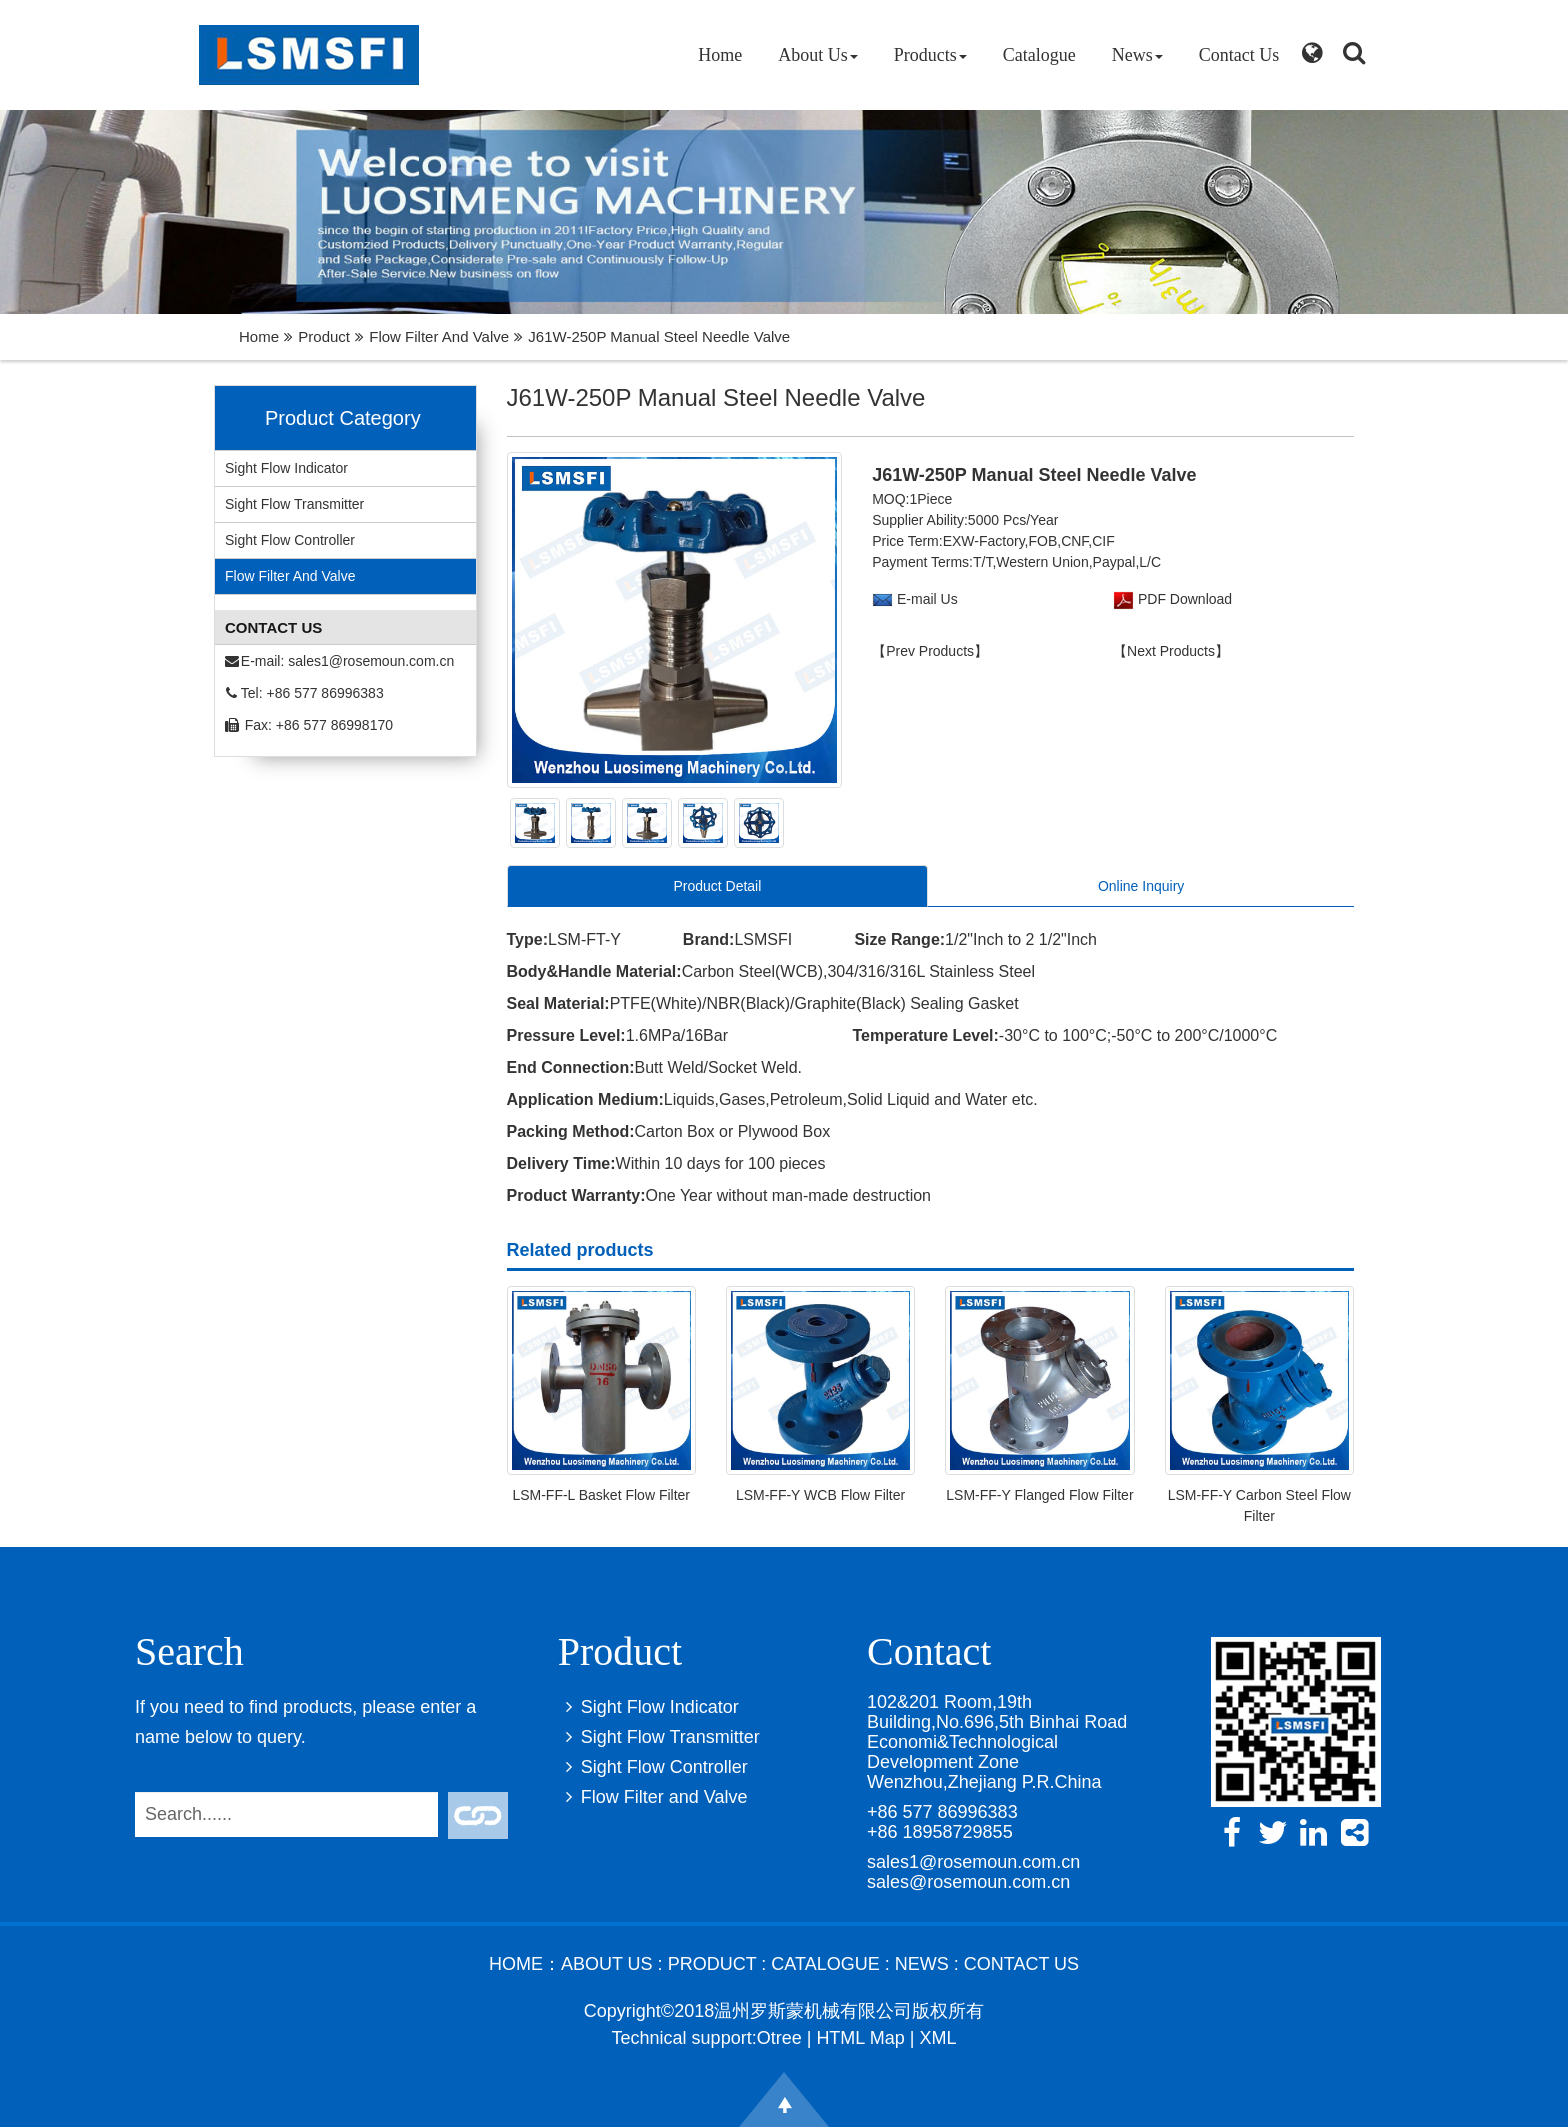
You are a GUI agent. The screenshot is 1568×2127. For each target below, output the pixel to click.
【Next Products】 (1171, 651)
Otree (779, 2038)
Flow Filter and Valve (439, 336)
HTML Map (860, 2038)
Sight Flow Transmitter (294, 504)
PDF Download (1183, 599)
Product (324, 336)
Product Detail (717, 886)
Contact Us (1239, 55)
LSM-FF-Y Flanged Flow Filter (1039, 1495)
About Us (818, 55)
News (1137, 55)
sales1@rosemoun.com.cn (371, 661)
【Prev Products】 (930, 651)
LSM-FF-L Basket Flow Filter (601, 1495)
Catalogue (1039, 55)
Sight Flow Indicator (286, 468)
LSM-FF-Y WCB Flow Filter (820, 1495)
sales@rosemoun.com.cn (968, 1882)
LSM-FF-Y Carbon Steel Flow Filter (1259, 1505)
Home (720, 55)
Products (930, 55)
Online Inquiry (1141, 886)
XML (937, 2038)
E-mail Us (927, 599)
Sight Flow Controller (290, 540)
